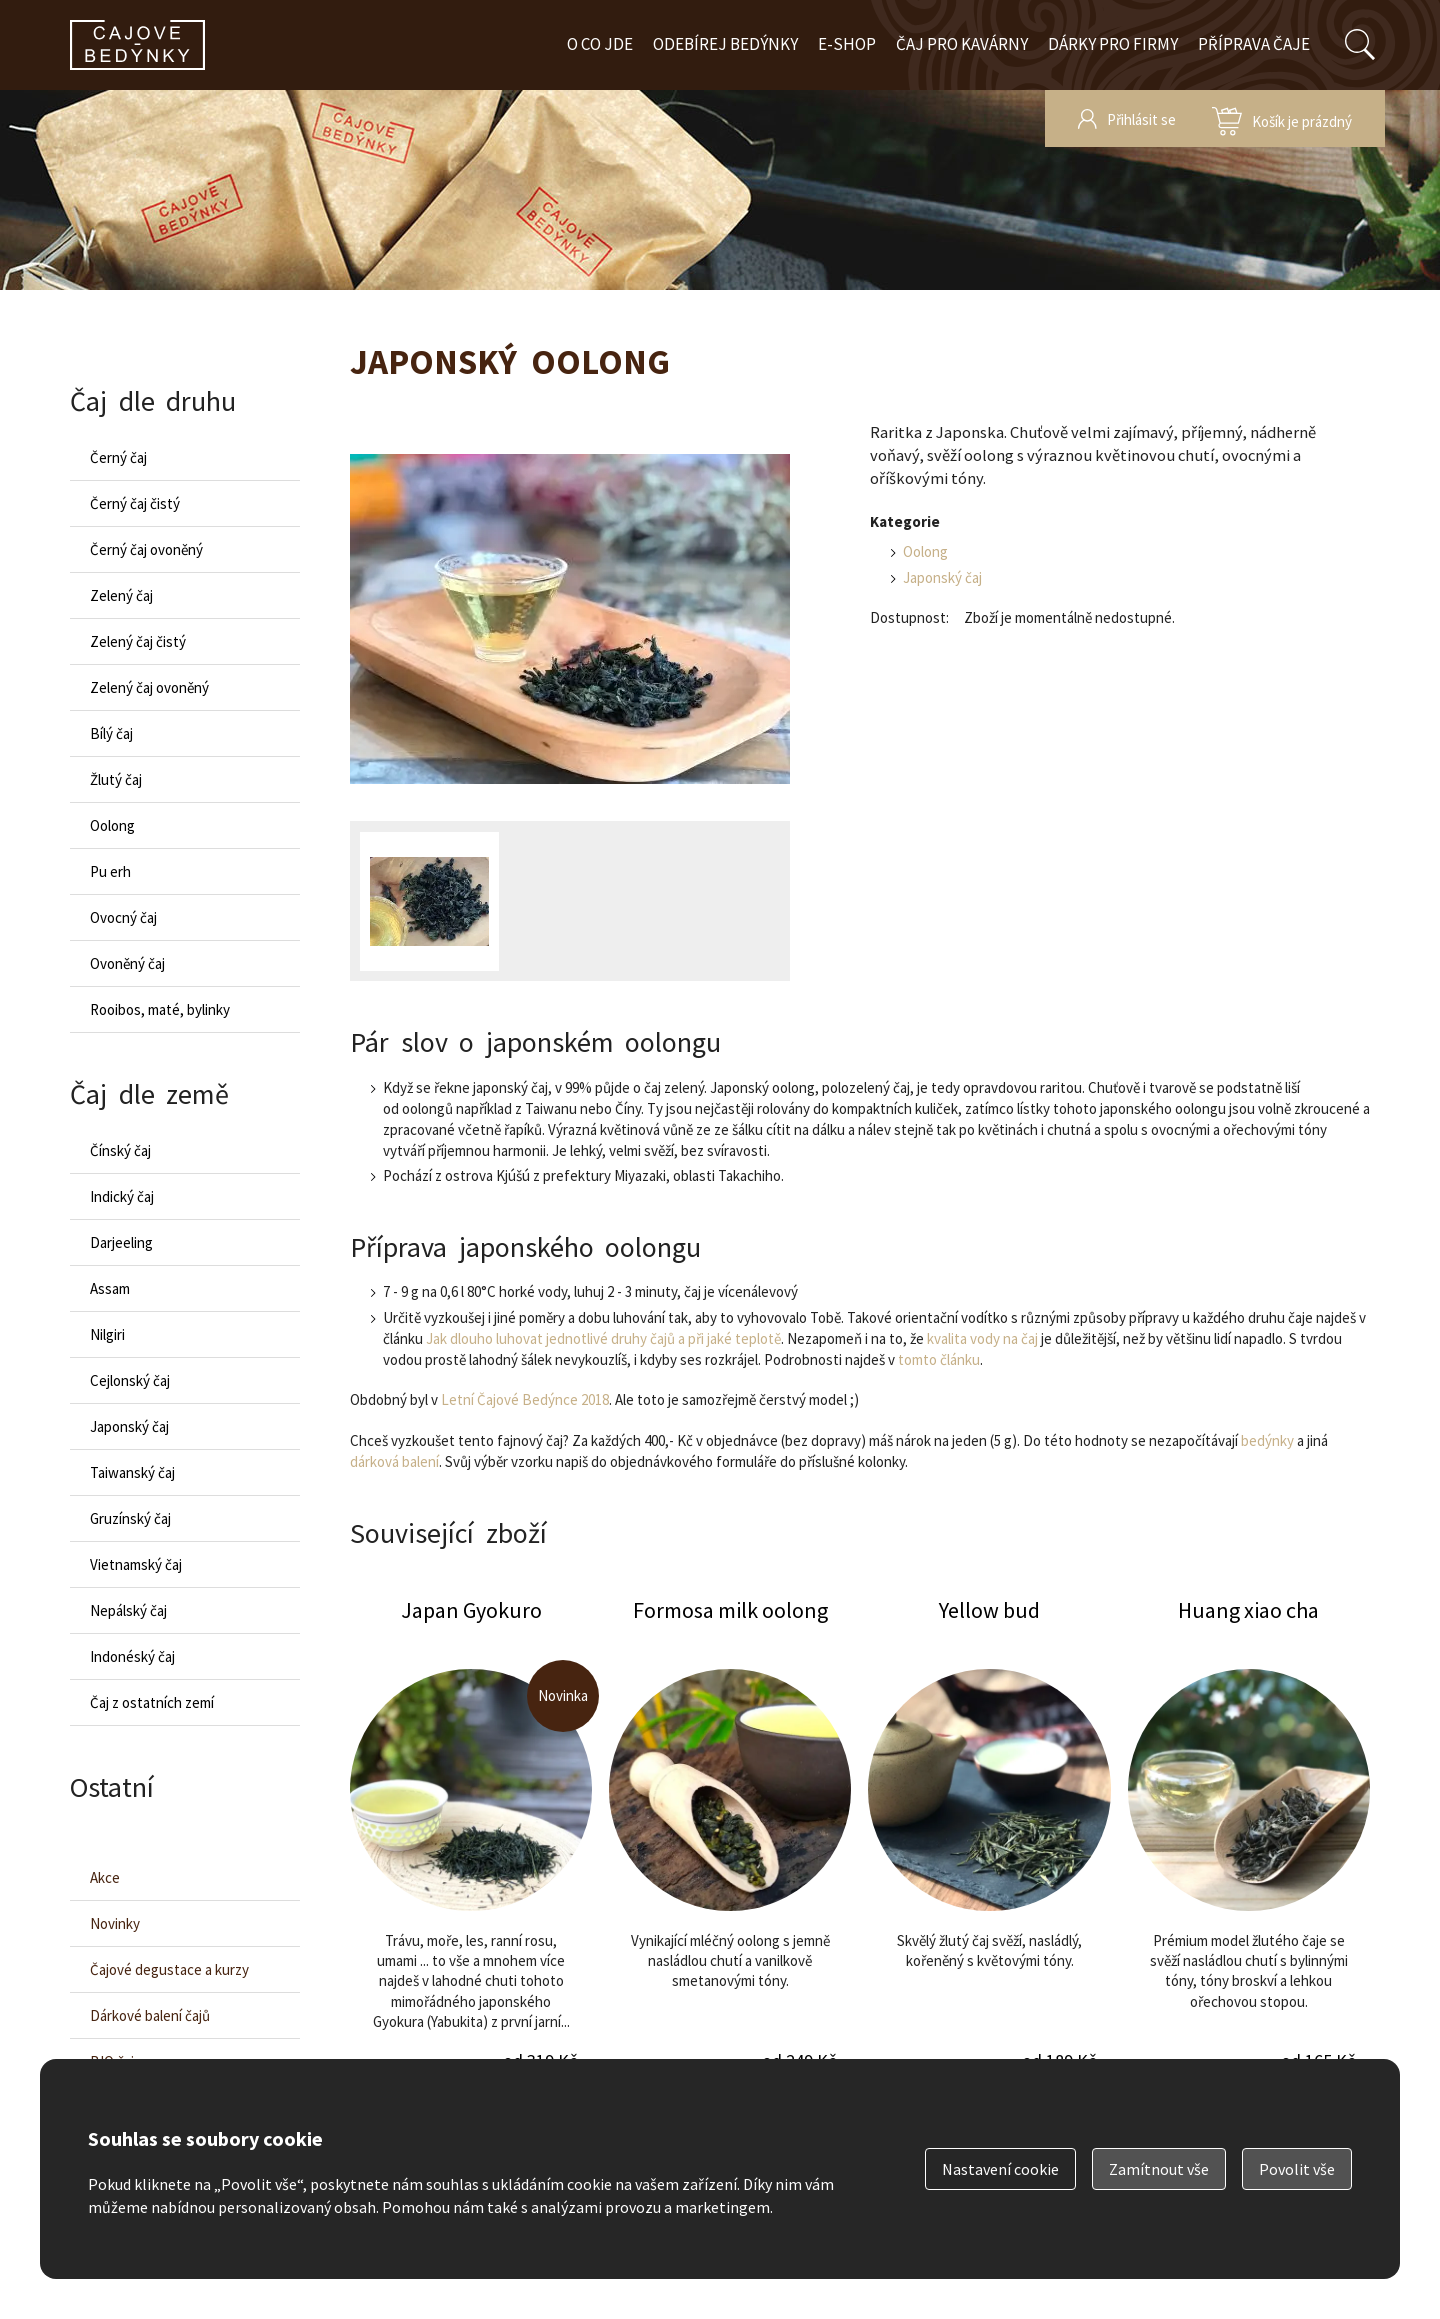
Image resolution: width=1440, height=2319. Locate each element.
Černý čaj (118, 457)
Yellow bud (989, 1852)
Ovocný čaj (123, 917)
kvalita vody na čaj (982, 1338)
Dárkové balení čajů (150, 2015)
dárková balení (394, 1461)
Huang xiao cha (1249, 1852)
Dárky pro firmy (1113, 44)
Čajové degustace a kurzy (169, 1969)
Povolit (1297, 2169)
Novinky (115, 1923)
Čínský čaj (120, 1150)
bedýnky (1267, 1440)
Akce (105, 1877)
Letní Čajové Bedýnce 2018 (525, 1399)
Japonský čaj (942, 577)
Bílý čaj (111, 733)
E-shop (847, 44)
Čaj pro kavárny (962, 44)
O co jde (600, 44)
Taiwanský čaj (132, 1472)
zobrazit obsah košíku (1282, 118)
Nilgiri (107, 1334)
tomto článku (939, 1359)
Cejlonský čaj (130, 1380)
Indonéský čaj (132, 1656)
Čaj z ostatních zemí (152, 1702)
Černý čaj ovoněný (146, 549)
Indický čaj (122, 1196)
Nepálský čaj (128, 1610)
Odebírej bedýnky (725, 44)
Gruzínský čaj (130, 1518)
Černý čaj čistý (135, 503)
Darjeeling (121, 1242)
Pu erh (110, 871)
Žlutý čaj (116, 779)
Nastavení (1000, 2169)
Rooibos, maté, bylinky (160, 1009)
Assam (110, 1288)
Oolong (925, 551)
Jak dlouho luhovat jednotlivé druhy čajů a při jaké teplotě (603, 1338)
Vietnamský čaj (136, 1564)
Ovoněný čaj (127, 963)
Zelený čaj (121, 595)
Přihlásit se (1141, 119)
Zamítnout (1159, 2169)
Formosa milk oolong (730, 1852)
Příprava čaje (1254, 44)
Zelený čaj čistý (138, 641)
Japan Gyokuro (471, 1852)
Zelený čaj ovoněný (149, 687)
